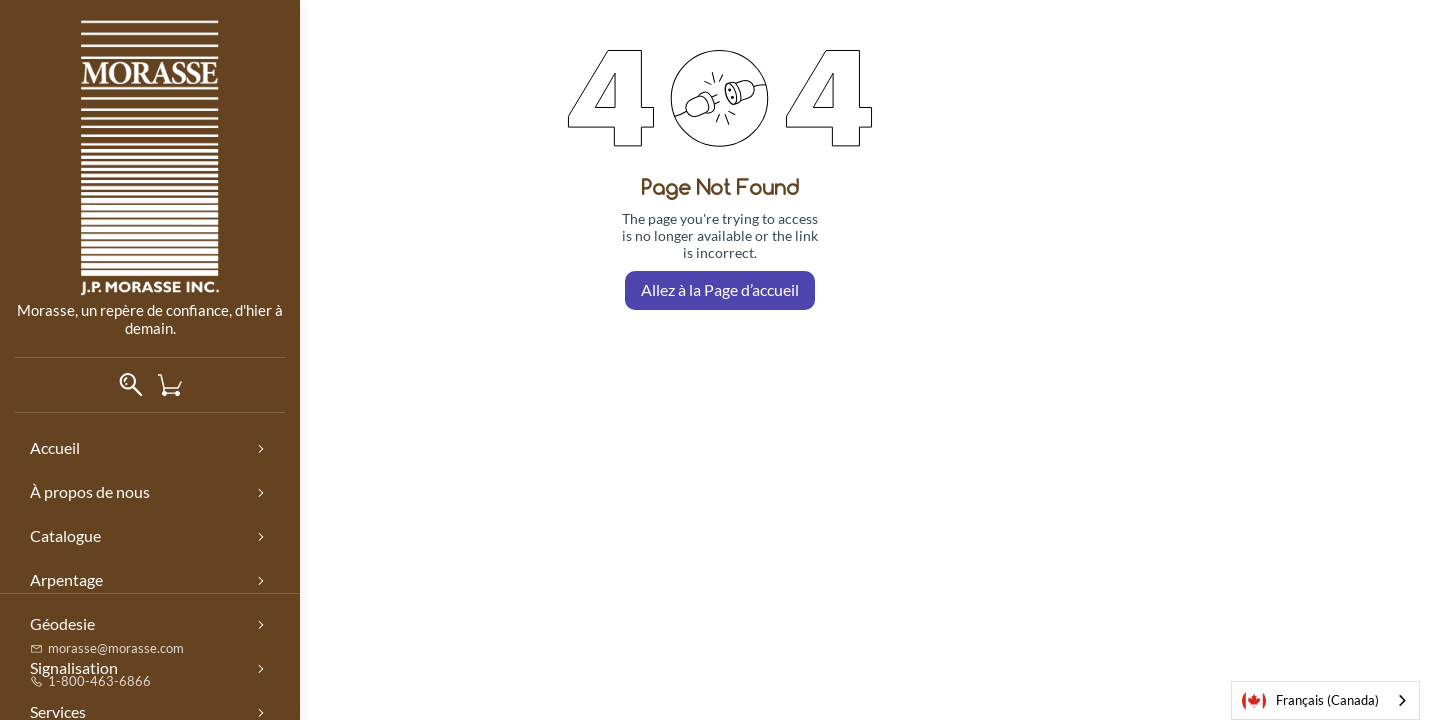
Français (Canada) (1310, 701)
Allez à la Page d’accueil (720, 289)
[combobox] (1325, 700)
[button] (177, 385)
